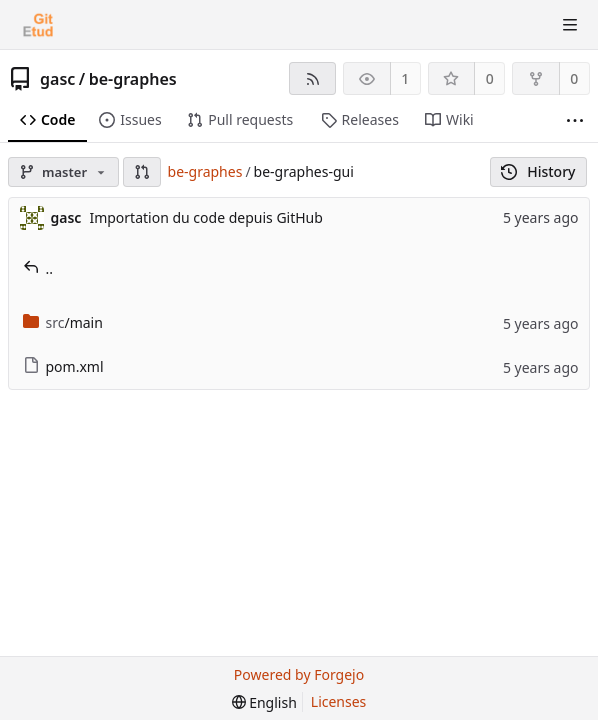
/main (63, 322)
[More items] (575, 120)
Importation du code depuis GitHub (206, 217)
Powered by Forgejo (299, 674)
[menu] (264, 702)
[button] (142, 172)
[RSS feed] (312, 78)
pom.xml (63, 366)
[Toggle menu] (570, 25)
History (538, 171)
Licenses (339, 701)
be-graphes (133, 79)
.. (38, 268)
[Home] (38, 25)
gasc (57, 79)
